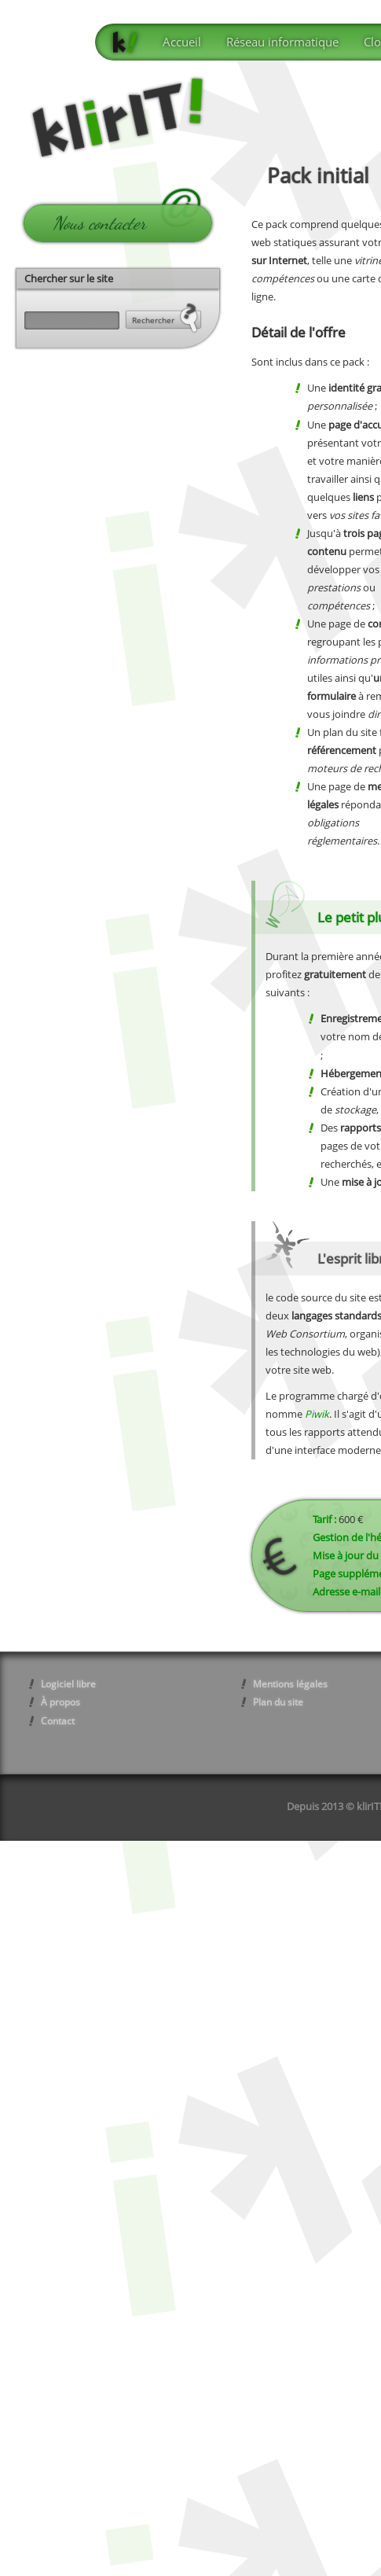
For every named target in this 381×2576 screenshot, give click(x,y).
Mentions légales (290, 1684)
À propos (60, 1702)
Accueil (182, 42)
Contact (58, 1721)
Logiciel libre (68, 1684)
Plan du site (278, 1702)
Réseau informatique (282, 42)
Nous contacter (99, 223)
